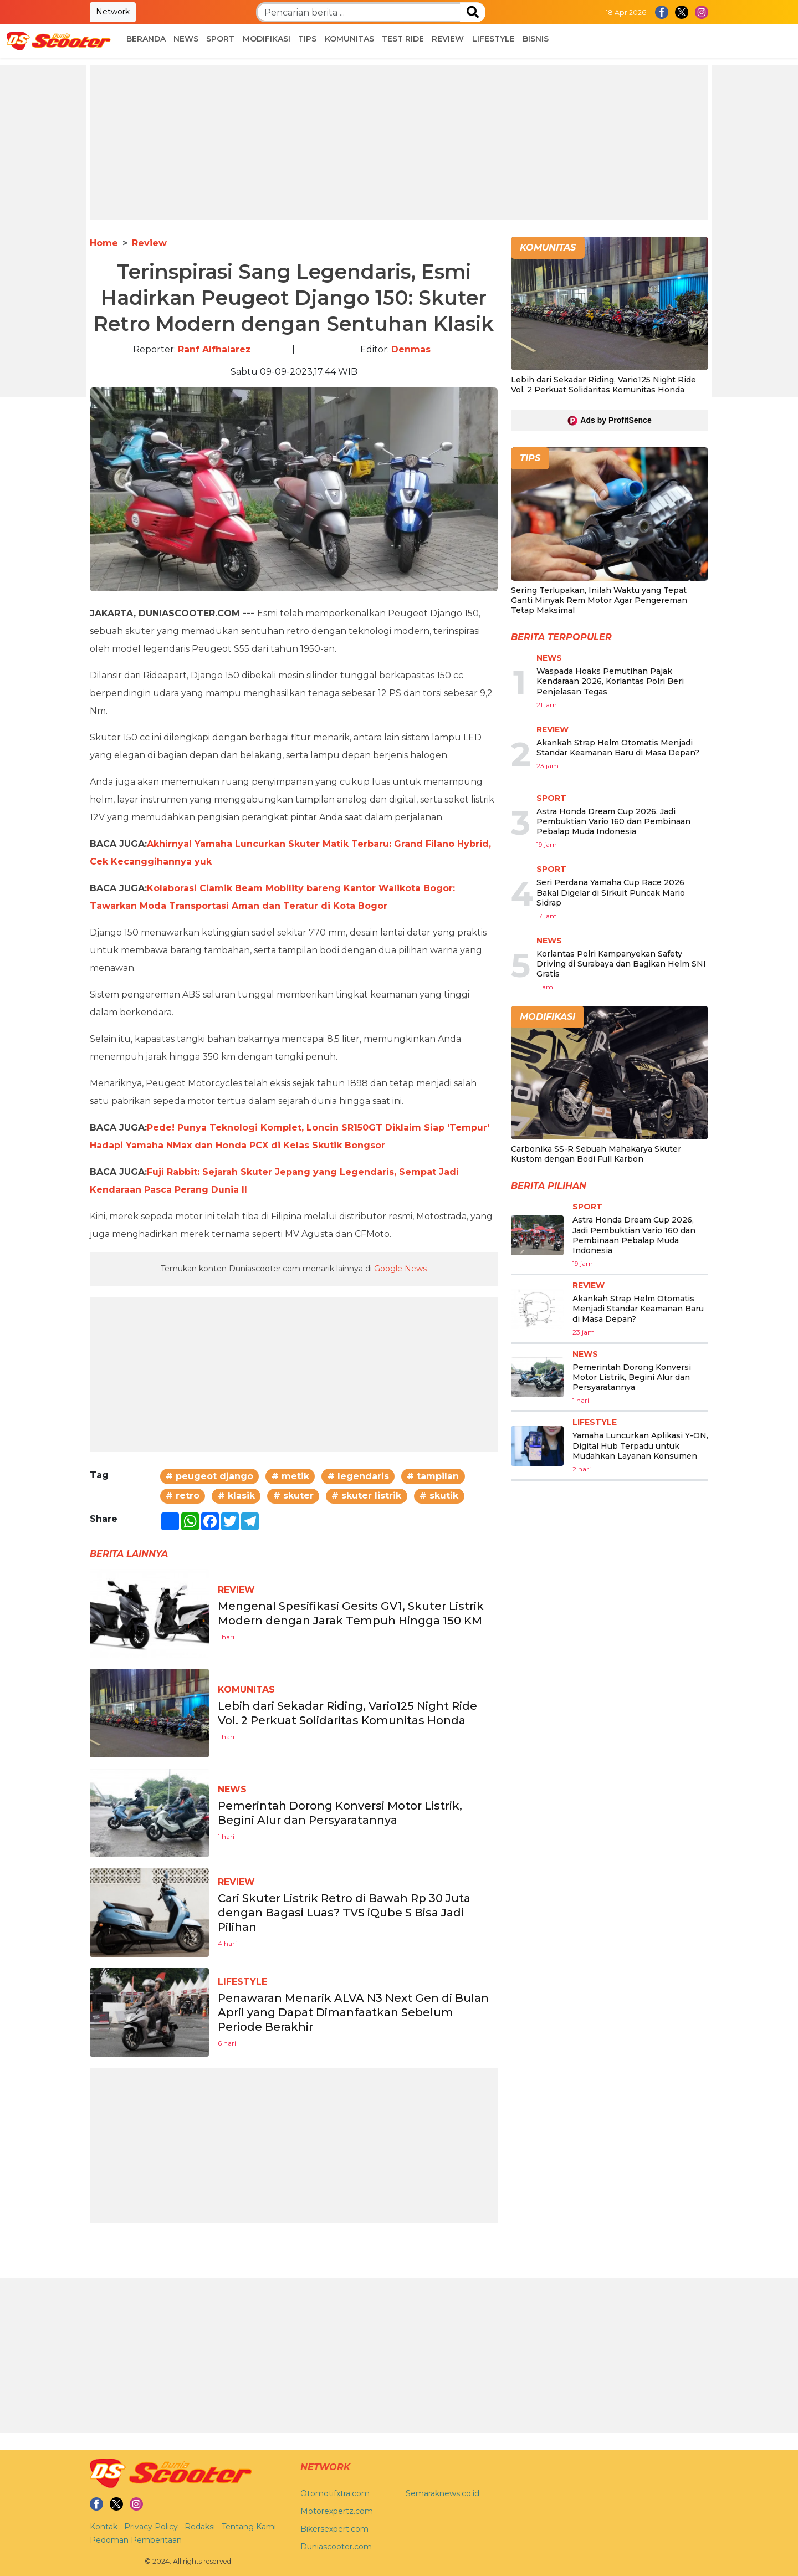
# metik (290, 1476)
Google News (400, 1269)
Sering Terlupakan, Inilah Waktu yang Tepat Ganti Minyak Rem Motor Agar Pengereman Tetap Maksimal (599, 600)
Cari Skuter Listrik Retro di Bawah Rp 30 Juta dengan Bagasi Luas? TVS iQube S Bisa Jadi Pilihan (344, 1913)
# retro (183, 1495)
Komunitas (349, 39)
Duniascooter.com (336, 2547)
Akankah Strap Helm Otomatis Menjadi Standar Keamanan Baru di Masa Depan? (617, 748)
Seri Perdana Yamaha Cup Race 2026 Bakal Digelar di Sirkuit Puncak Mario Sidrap (610, 892)
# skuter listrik (366, 1495)
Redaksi (200, 2527)
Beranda (146, 39)
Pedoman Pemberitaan (136, 2540)
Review (448, 39)
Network (113, 12)
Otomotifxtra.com (335, 2493)
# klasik (236, 1495)
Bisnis (536, 39)
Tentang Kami (249, 2527)
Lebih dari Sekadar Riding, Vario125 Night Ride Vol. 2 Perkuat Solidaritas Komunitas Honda (603, 385)
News (185, 39)
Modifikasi (266, 39)
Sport (220, 39)
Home (104, 243)
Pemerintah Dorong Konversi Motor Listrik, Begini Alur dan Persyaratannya (631, 1377)
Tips (307, 39)
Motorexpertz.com (336, 2511)
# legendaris (358, 1476)
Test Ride (403, 39)
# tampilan (433, 1476)
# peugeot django (209, 1476)
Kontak (103, 2527)
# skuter (293, 1495)
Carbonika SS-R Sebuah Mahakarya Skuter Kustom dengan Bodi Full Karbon (596, 1154)
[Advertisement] (399, 142)
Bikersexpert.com (334, 2529)
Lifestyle (493, 39)
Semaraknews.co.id (442, 2493)
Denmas (411, 349)
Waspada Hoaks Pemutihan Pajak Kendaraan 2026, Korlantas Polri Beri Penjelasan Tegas (610, 681)
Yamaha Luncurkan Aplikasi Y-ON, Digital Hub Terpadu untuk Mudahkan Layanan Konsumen (640, 1445)
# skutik (439, 1495)
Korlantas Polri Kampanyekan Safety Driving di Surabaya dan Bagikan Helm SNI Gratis (621, 964)
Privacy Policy (151, 2527)
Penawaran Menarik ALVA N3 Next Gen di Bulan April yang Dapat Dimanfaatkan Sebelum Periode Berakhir (353, 2012)
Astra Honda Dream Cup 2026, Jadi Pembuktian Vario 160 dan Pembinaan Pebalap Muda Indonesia (613, 821)
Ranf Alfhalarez (214, 349)
